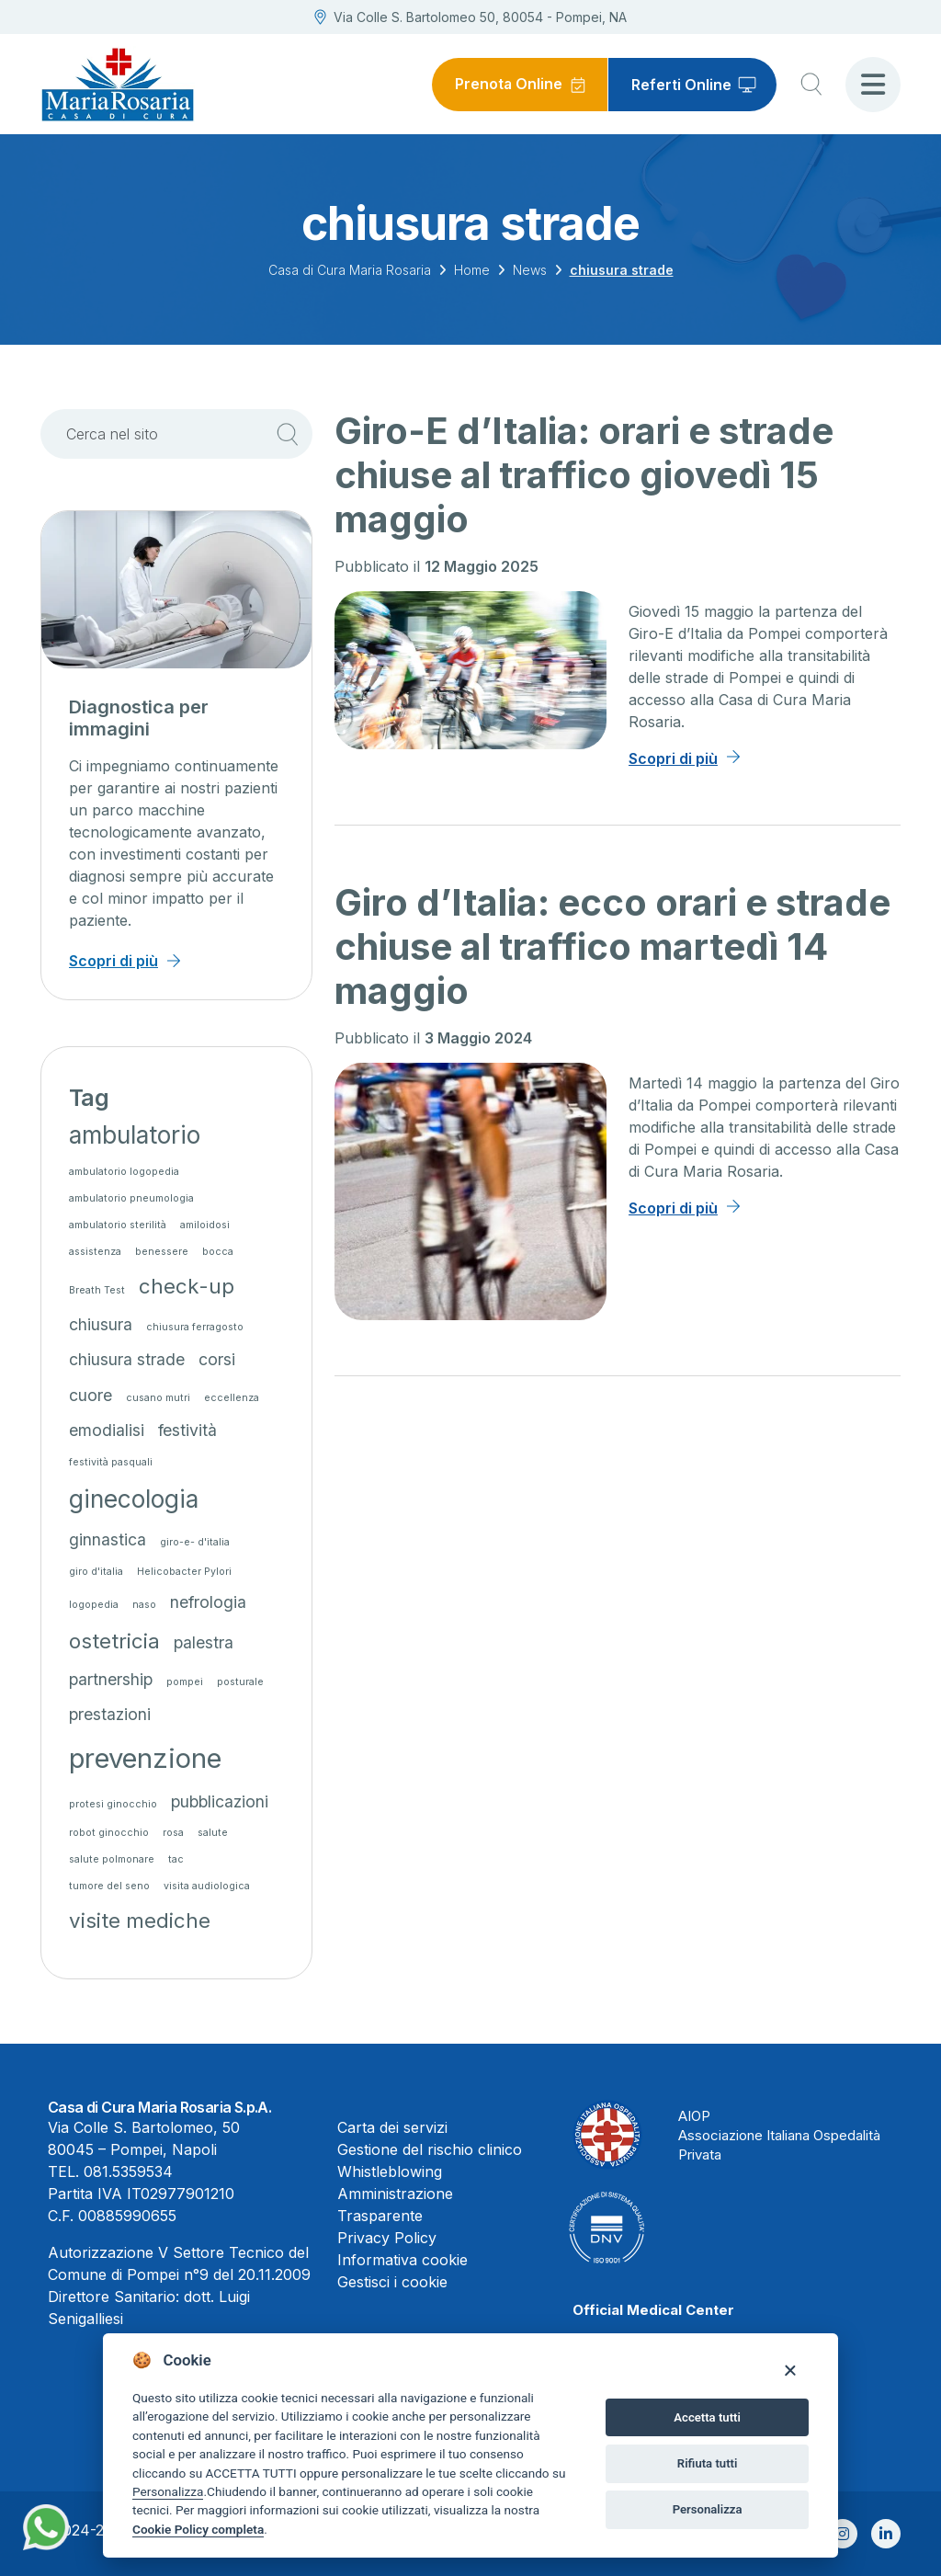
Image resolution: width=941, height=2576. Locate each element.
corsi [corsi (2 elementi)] (216, 1359)
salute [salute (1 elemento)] (213, 1833)
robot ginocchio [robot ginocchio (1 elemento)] (109, 1833)
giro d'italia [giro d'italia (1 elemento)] (96, 1572)
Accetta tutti (707, 2417)
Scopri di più (673, 758)
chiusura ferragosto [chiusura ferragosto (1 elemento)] (195, 1327)
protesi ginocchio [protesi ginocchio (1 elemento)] (113, 1804)
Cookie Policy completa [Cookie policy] (198, 2529)
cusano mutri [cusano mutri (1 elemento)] (158, 1398)
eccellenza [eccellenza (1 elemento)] (231, 1398)
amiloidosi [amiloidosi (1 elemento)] (205, 1225)
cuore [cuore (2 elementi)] (90, 1395)
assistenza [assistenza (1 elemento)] (95, 1252)
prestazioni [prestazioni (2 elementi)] (110, 1714)
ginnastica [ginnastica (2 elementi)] (107, 1539)
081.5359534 (128, 2171)
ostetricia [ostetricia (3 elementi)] (114, 1640)
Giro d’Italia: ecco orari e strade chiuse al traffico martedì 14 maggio (612, 946)
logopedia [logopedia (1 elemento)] (94, 1605)
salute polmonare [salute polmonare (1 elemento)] (111, 1859)
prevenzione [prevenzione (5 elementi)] (145, 1758)
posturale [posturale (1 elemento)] (240, 1682)
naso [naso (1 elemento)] (144, 1605)
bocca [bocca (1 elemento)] (217, 1252)
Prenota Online (508, 84)
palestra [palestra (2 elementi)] (203, 1642)
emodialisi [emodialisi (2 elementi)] (106, 1430)
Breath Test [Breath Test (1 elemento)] (97, 1290)
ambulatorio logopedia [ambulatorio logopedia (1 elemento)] (124, 1172)
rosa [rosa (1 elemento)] (173, 1833)
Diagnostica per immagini (139, 718)
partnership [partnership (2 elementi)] (111, 1679)
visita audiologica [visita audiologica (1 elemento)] (207, 1886)
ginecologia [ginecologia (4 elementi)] (133, 1499)
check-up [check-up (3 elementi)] (186, 1285)
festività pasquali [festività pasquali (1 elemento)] (111, 1462)
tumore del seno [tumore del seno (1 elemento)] (109, 1886)
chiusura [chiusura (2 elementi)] (100, 1324)
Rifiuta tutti (707, 2463)
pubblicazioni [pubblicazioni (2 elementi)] (219, 1801)
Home (472, 270)
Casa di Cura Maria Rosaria (349, 270)
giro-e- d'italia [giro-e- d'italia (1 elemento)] (195, 1542)
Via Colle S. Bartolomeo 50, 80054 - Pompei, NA (470, 17)
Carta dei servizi (392, 2127)
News (530, 270)
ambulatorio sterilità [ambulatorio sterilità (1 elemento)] (117, 1225)
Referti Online (681, 84)
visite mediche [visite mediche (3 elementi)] (139, 1920)
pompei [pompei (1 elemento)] (184, 1682)
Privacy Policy (386, 2237)
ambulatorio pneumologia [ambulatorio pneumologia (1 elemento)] (131, 1198)
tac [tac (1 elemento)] (176, 1859)
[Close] (790, 2369)
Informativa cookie (402, 2260)
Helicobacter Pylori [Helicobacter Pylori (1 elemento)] (184, 1572)
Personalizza (167, 2491)
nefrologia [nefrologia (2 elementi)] (208, 1602)
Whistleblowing (389, 2171)
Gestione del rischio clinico (429, 2149)
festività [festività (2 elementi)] (187, 1430)
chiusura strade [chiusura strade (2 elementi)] (127, 1359)
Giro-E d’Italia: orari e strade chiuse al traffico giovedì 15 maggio (583, 474)
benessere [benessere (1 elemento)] (161, 1252)
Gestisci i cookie (392, 2282)
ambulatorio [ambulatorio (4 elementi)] (134, 1135)
